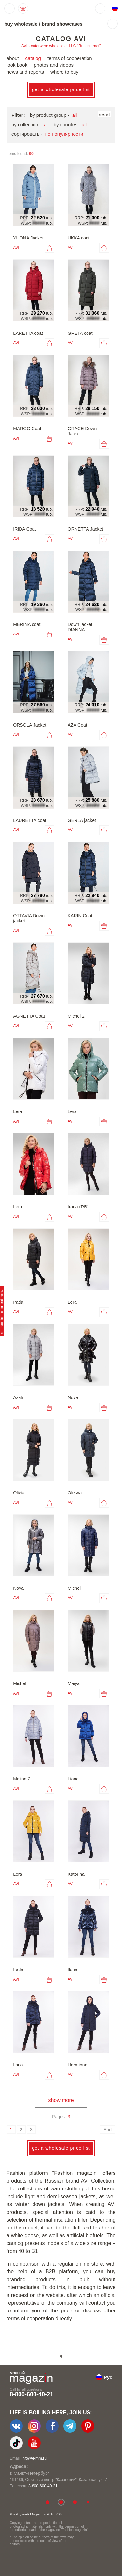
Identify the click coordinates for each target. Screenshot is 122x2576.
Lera (17, 1111)
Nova (73, 1397)
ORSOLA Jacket (29, 725)
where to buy (64, 72)
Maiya (74, 1683)
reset (104, 114)
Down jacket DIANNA (80, 627)
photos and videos (54, 65)
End (107, 2129)
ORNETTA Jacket (85, 529)
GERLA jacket (82, 820)
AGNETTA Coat (29, 1016)
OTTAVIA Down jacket (29, 918)
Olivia (18, 1492)
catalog (33, 58)
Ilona (72, 1969)
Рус (108, 2377)
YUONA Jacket (28, 237)
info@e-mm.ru (34, 2458)
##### (38, 222)
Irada (18, 1302)
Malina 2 (21, 1778)
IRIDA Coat (24, 529)
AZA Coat (77, 725)
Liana (73, 1778)
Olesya (75, 1492)
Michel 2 (76, 1016)
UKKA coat (79, 237)
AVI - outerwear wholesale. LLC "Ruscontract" (61, 46)
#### (94, 222)
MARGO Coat (27, 428)
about (13, 58)
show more (61, 2100)
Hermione (78, 2064)
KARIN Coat (80, 915)
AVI (16, 247)
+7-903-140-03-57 (43, 2486)
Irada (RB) (78, 1206)
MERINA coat (26, 624)
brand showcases (62, 24)
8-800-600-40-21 (31, 2394)
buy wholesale (21, 24)
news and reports (25, 72)
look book (17, 65)
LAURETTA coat (29, 820)
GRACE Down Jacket (82, 431)
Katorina (76, 1874)
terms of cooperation (69, 58)
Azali (18, 1397)
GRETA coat (80, 333)
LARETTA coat (28, 333)
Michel (74, 1588)
